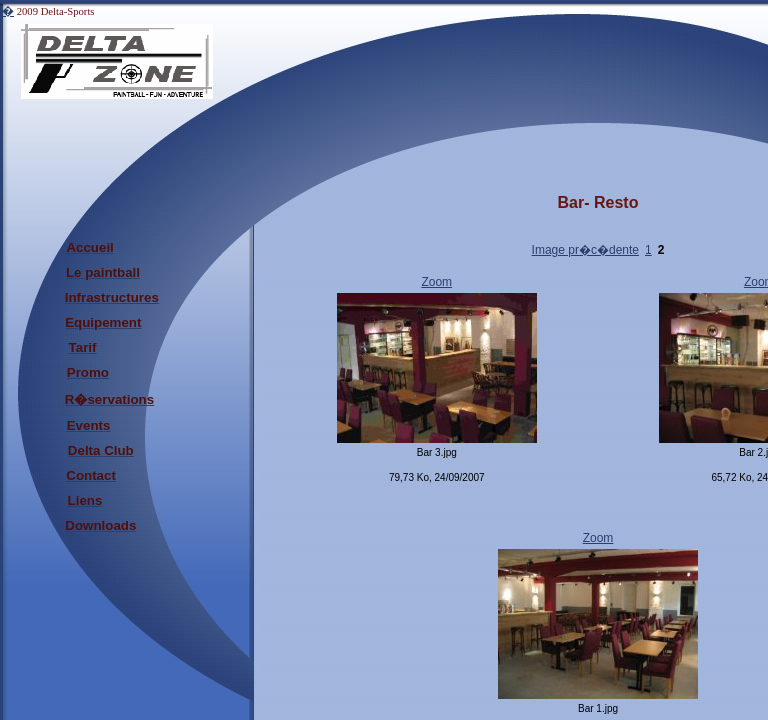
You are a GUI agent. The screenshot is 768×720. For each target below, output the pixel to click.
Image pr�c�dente (585, 250)
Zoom (436, 282)
